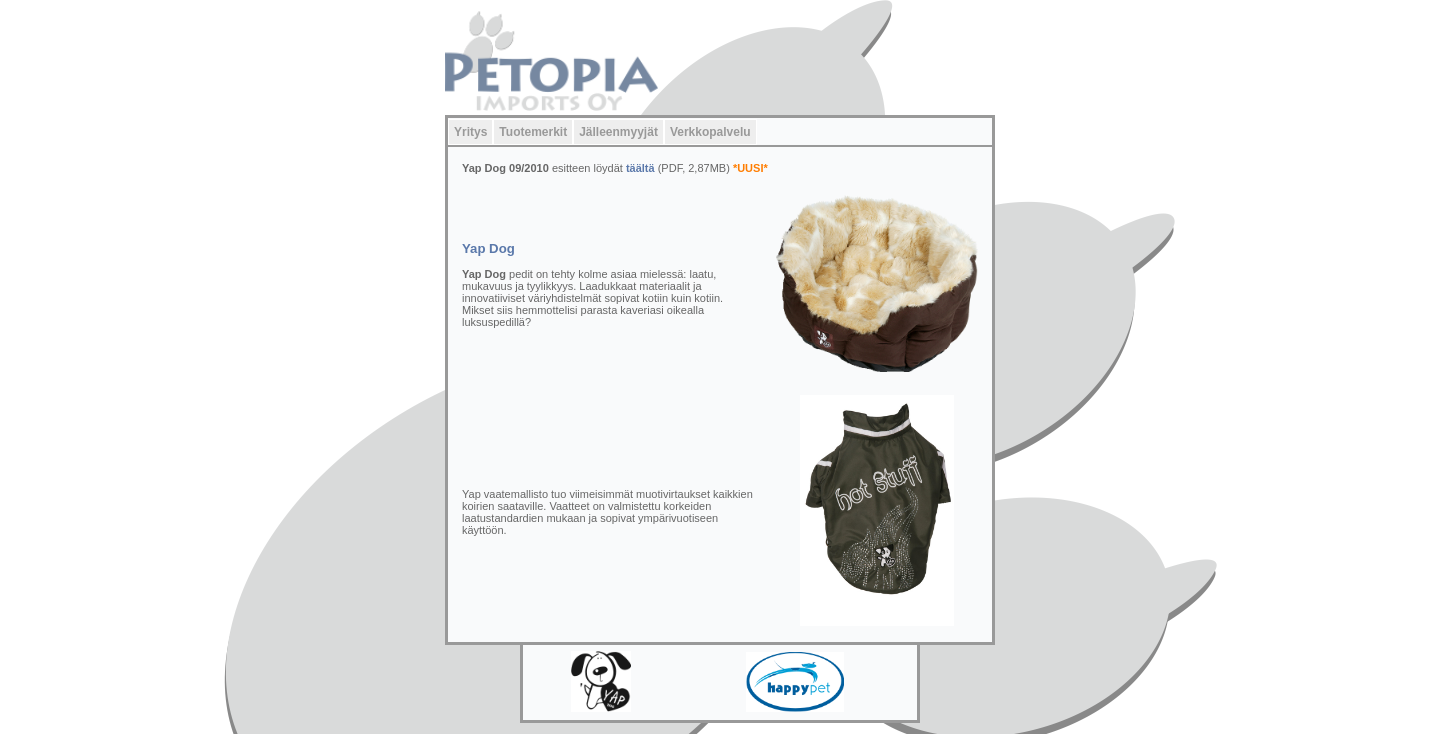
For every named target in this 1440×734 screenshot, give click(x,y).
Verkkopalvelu (710, 132)
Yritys (470, 132)
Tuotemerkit (533, 132)
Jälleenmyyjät (618, 132)
